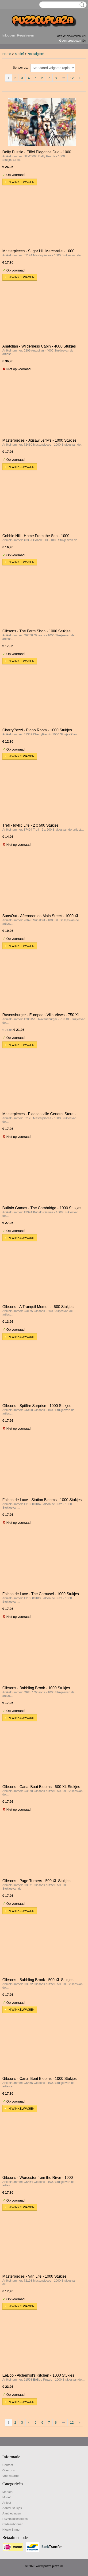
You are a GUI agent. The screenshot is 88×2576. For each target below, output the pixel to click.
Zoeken (81, 4)
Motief (19, 54)
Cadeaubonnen (12, 2524)
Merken (7, 2492)
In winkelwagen (21, 182)
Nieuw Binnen (11, 2529)
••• (63, 78)
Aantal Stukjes (12, 2508)
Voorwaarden (11, 2475)
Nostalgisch (35, 54)
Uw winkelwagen (71, 35)
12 (72, 78)
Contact (7, 2465)
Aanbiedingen (11, 2513)
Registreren (25, 35)
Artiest (6, 2502)
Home (6, 54)
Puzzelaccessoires (15, 2519)
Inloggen (8, 35)
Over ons (8, 2470)
